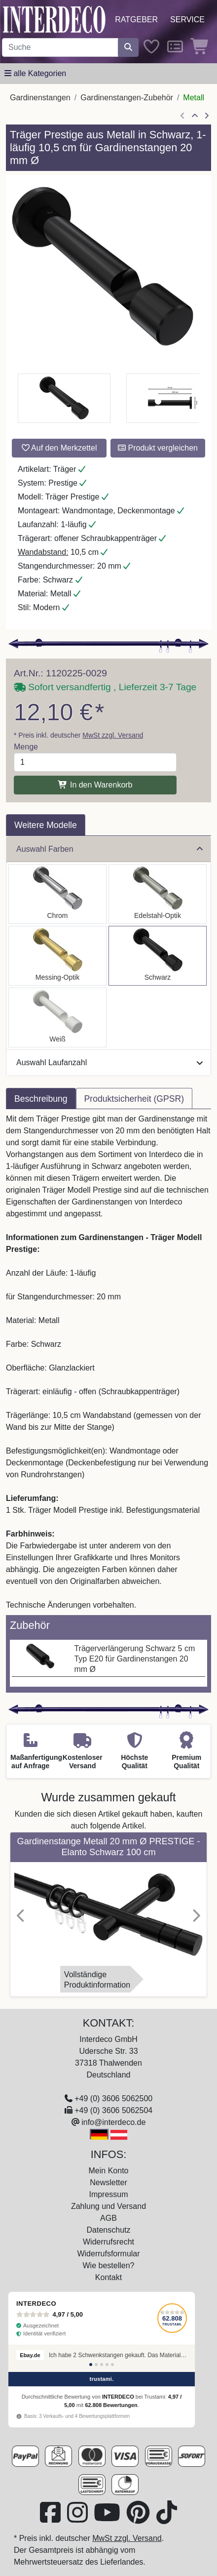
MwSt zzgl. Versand (112, 735)
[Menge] (95, 762)
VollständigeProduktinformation (97, 1979)
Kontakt (108, 2277)
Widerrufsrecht (108, 2242)
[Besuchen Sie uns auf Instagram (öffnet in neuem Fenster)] (78, 2518)
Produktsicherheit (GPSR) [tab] (134, 1099)
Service (187, 19)
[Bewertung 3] (101, 2364)
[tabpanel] (108, 1362)
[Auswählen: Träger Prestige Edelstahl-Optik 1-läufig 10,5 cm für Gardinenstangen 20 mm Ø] (157, 894)
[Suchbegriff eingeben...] (60, 47)
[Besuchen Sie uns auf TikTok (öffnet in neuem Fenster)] (166, 2518)
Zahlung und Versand (108, 2206)
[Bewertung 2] (96, 2364)
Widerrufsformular (108, 2253)
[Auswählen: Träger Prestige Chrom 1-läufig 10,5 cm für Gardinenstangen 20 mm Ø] (57, 894)
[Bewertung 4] (107, 2364)
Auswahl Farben (109, 849)
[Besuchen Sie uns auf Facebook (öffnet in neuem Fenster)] (51, 2518)
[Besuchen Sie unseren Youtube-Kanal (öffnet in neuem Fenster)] (108, 2518)
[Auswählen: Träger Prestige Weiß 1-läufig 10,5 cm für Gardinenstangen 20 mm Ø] (57, 1017)
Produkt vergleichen (158, 448)
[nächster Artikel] (206, 116)
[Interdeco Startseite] (54, 19)
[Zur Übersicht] (194, 116)
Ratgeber (136, 19)
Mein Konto (109, 2170)
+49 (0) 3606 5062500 (113, 2098)
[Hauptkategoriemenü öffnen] (35, 73)
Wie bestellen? (109, 2265)
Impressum (108, 2194)
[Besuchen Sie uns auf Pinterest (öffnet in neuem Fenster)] (139, 2518)
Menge (26, 747)
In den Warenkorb (95, 785)
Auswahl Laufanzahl (109, 1062)
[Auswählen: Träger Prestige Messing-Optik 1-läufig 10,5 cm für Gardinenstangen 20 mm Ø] (57, 956)
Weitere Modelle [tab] (45, 825)
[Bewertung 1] (90, 2364)
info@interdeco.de (113, 2122)
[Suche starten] (128, 47)
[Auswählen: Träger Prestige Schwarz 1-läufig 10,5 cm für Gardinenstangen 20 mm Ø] (157, 956)
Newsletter (108, 2182)
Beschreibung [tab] (41, 1099)
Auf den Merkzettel (59, 448)
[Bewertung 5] (112, 2364)
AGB (108, 2218)
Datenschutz (109, 2230)
